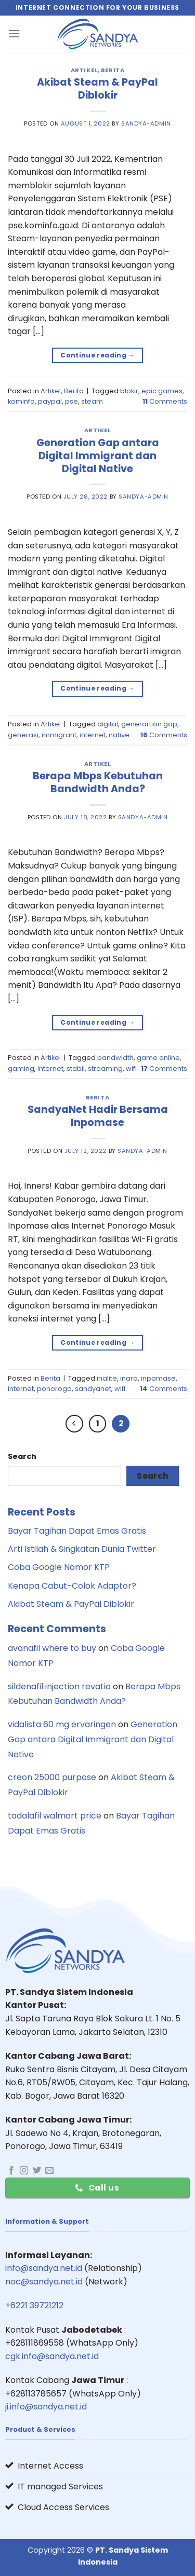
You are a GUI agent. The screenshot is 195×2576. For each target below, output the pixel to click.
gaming (21, 1068)
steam (92, 401)
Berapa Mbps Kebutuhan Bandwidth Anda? (98, 782)
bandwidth (115, 1057)
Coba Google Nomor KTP (59, 1567)
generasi (23, 735)
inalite (107, 1378)
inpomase (158, 1378)
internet (93, 735)
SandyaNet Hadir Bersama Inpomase (98, 1116)
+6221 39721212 (34, 2305)
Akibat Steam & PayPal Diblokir (97, 88)
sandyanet (93, 1388)
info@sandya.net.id (43, 2268)
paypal (50, 401)
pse (71, 401)
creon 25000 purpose (52, 1777)
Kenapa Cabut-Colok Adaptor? (72, 1586)
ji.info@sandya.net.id (46, 2407)
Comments (164, 401)
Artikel (84, 70)
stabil (76, 1068)
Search (22, 1456)
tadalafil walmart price (54, 1816)
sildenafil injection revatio (59, 1686)
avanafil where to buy (52, 1648)
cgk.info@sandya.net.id (52, 2356)
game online (158, 1057)
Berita (112, 70)
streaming (105, 1068)
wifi (131, 1068)
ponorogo (54, 1388)
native (119, 735)
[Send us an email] (49, 2170)
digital (107, 724)
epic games (162, 391)
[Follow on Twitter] (37, 2170)
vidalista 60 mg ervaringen (62, 1724)
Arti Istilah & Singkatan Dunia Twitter (82, 1549)
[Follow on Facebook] (11, 2170)
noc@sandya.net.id (44, 2282)
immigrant (59, 735)
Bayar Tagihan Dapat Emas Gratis (77, 1531)
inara (129, 1378)
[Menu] (14, 33)
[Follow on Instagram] (24, 2170)
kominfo (21, 401)
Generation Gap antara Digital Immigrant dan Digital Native (97, 456)
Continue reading (97, 355)
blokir (129, 391)
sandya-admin (146, 123)
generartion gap (149, 724)
